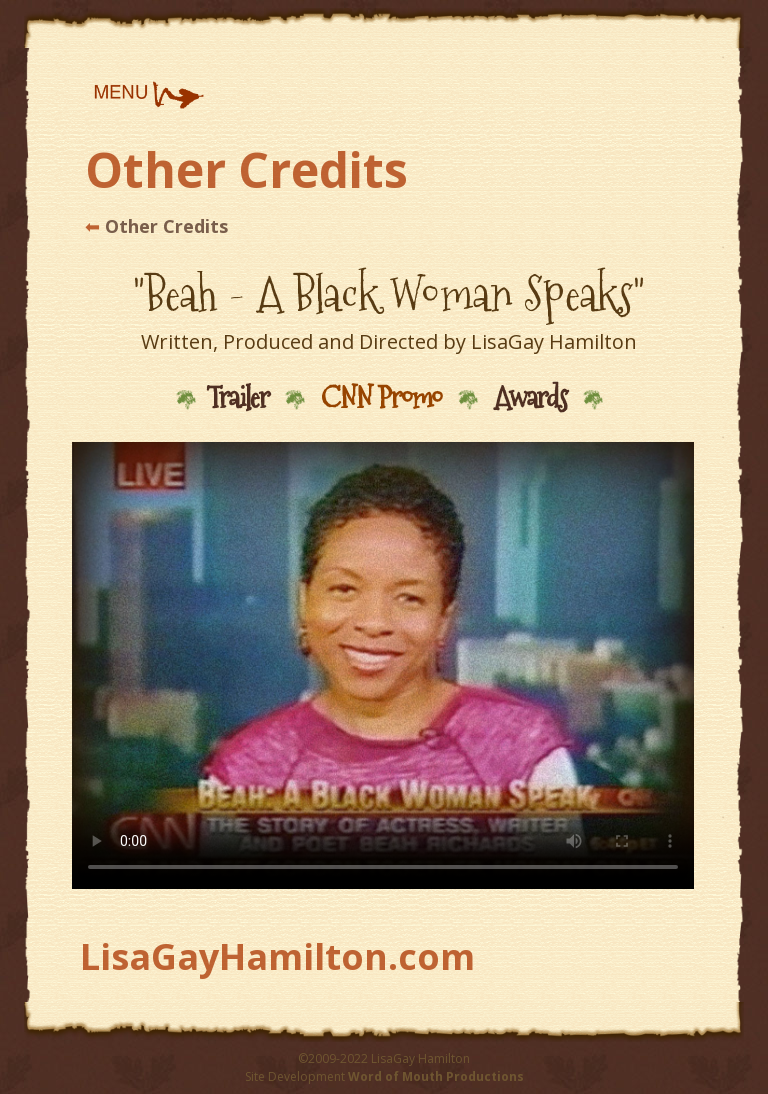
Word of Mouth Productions (436, 1076)
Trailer (237, 397)
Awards (530, 397)
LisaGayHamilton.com (277, 956)
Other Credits (164, 226)
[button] (148, 95)
